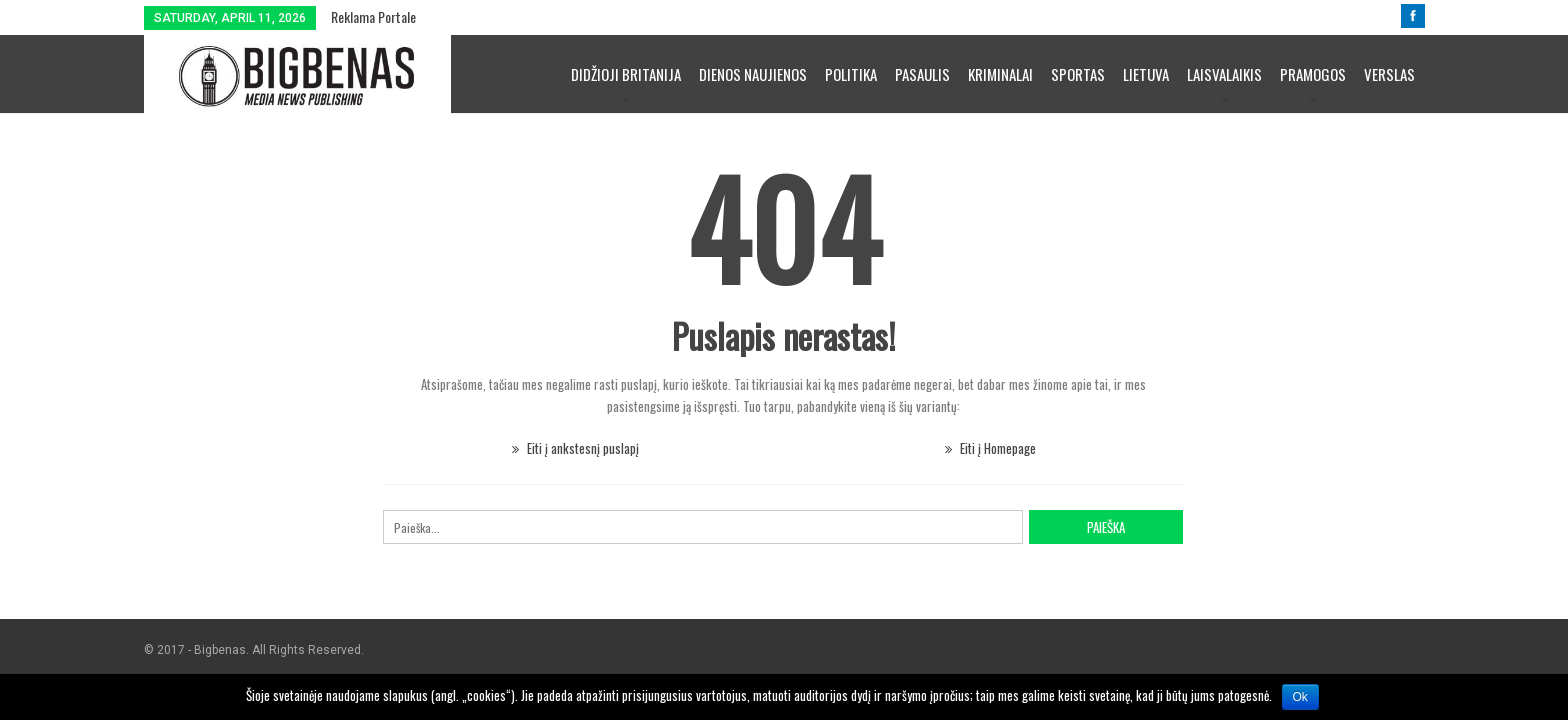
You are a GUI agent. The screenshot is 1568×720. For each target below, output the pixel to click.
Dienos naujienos (753, 74)
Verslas (1389, 74)
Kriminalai (1000, 74)
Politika (851, 74)
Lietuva (1146, 74)
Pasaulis (922, 74)
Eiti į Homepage (990, 448)
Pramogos (1313, 74)
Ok (1300, 697)
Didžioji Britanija (626, 74)
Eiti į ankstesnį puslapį (575, 448)
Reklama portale (373, 16)
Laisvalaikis (1224, 74)
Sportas (1078, 74)
